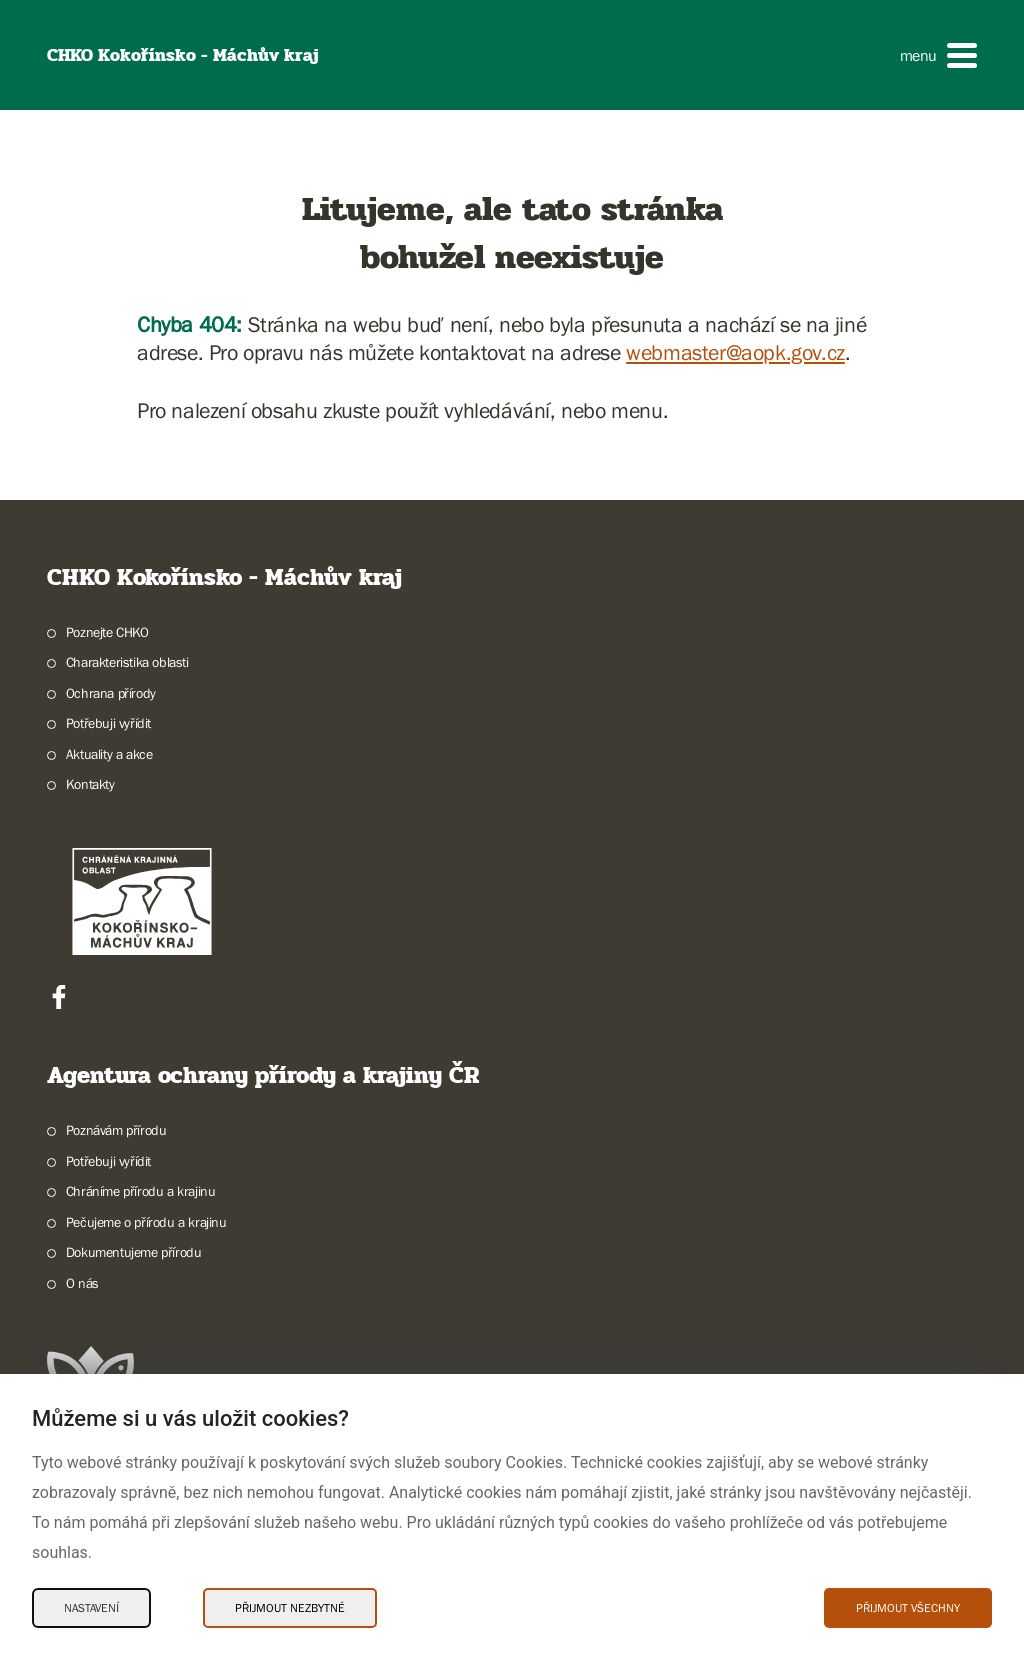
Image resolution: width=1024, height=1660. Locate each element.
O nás (82, 1283)
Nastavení (91, 1608)
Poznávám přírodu (116, 1130)
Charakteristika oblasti (127, 662)
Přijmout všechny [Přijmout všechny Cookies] (908, 1608)
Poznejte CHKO (107, 632)
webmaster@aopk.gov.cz (735, 352)
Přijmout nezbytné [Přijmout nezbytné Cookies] (290, 1608)
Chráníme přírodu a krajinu (141, 1191)
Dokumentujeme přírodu (134, 1252)
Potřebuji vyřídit (108, 723)
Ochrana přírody (111, 693)
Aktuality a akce (109, 754)
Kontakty (90, 784)
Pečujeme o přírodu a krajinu (146, 1222)
